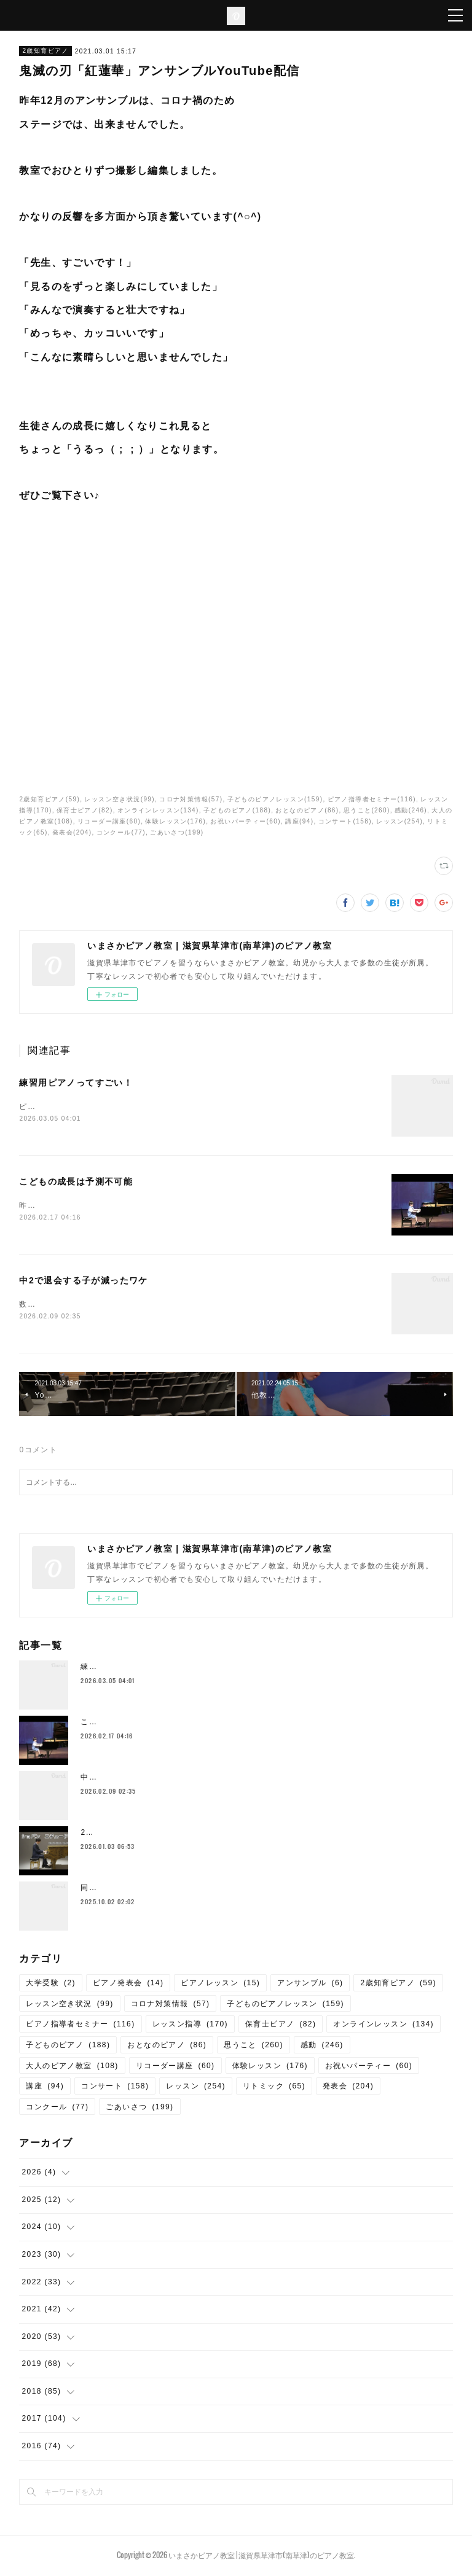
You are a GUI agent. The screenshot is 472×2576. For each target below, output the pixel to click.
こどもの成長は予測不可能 (76, 1183)
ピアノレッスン (220, 1985)
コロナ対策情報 (170, 2006)
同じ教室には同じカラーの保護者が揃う (155, 1890)
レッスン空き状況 (69, 2006)
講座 (45, 2088)
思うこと (253, 2047)
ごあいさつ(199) (176, 832)
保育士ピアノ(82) (85, 810)
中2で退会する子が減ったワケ (83, 1282)
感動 (322, 2047)
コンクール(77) (121, 832)
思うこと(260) (367, 810)
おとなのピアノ (166, 2047)
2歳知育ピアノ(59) (49, 799)
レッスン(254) (399, 821)
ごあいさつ (139, 2109)
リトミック (274, 2088)
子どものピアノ (68, 2047)
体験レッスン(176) (175, 821)
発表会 (348, 2088)
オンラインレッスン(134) (158, 810)
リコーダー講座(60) (109, 821)
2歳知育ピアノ (45, 50)
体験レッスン (270, 2068)
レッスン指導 (190, 2027)
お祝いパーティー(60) (245, 821)
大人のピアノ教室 (72, 2068)
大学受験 (51, 1985)
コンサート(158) (345, 821)
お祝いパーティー (368, 2068)
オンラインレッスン (383, 2027)
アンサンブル (310, 1985)
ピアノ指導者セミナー (80, 2027)
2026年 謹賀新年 (115, 1835)
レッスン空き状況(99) (119, 799)
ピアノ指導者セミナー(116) (372, 799)
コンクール (57, 2109)
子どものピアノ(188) (237, 810)
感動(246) (411, 810)
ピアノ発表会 (128, 1985)
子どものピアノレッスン (285, 2006)
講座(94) (299, 821)
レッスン (196, 2088)
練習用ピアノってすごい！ (76, 1083)
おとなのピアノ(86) (307, 810)
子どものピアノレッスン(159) (275, 799)
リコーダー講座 (175, 2068)
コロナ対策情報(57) (190, 799)
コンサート (115, 2088)
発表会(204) (72, 832)
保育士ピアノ (280, 2027)
